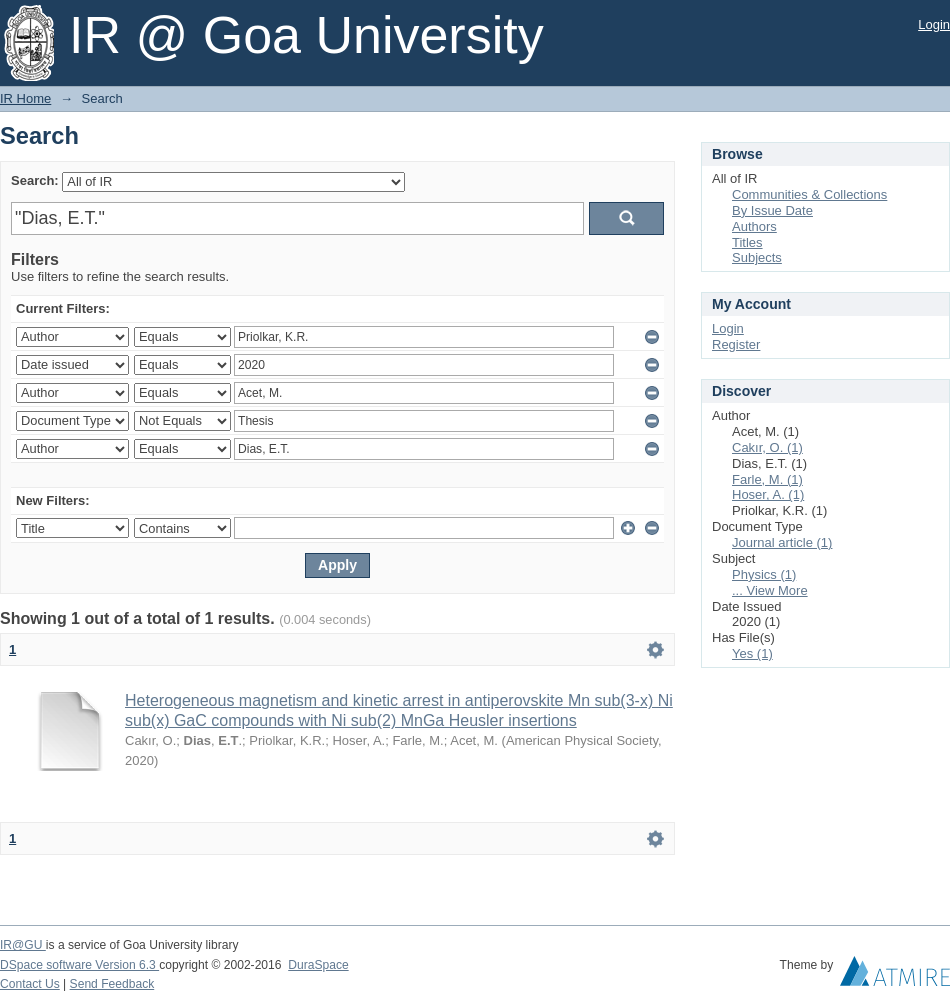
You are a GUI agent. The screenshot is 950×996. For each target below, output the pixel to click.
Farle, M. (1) (767, 479)
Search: (35, 180)
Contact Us (30, 984)
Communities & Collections (809, 194)
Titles (747, 242)
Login (934, 24)
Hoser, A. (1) (768, 494)
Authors (754, 226)
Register (736, 344)
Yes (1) (752, 653)
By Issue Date (772, 210)
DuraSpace (318, 965)
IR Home (25, 98)
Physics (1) (764, 574)
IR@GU (23, 945)
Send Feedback (112, 984)
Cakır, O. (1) (767, 447)
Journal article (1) (782, 542)
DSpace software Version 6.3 (79, 965)
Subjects (757, 257)
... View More (770, 590)
